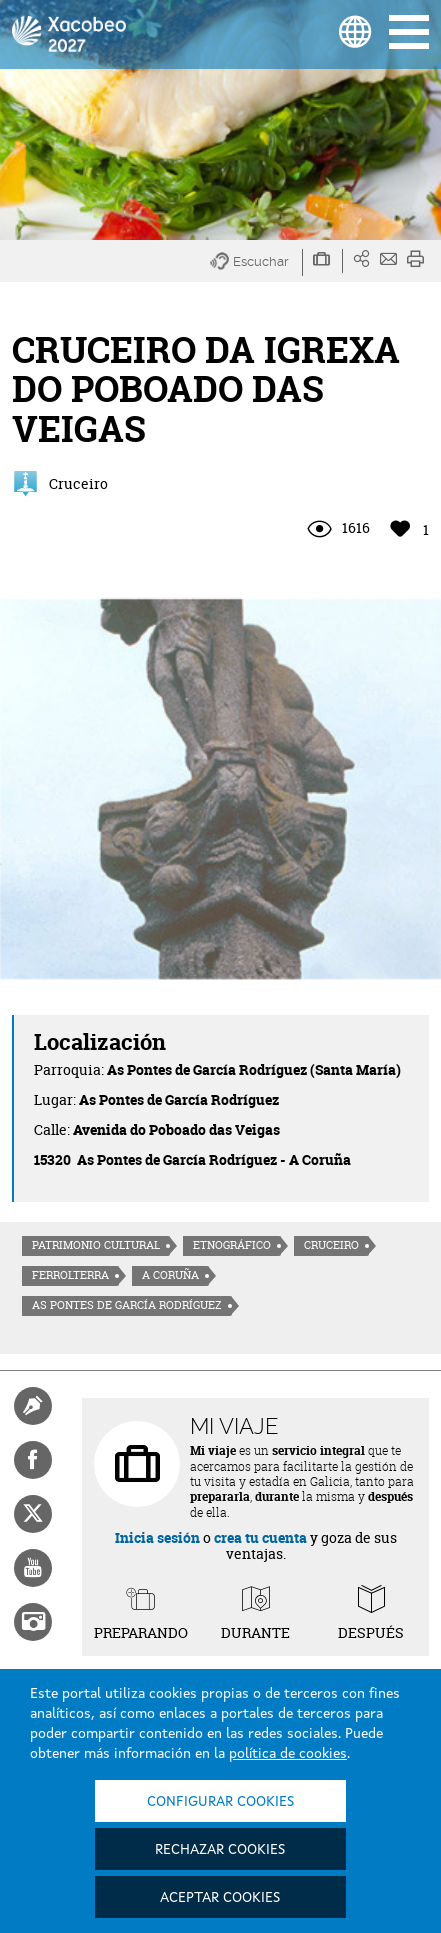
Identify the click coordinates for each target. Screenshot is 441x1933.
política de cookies (288, 1754)
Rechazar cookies (220, 1850)
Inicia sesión (157, 1537)
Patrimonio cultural (96, 1245)
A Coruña (170, 1275)
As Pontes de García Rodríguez (127, 1305)
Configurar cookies (220, 1802)
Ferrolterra (70, 1275)
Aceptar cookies (220, 1898)
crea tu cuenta (260, 1537)
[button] (256, 262)
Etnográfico (232, 1245)
